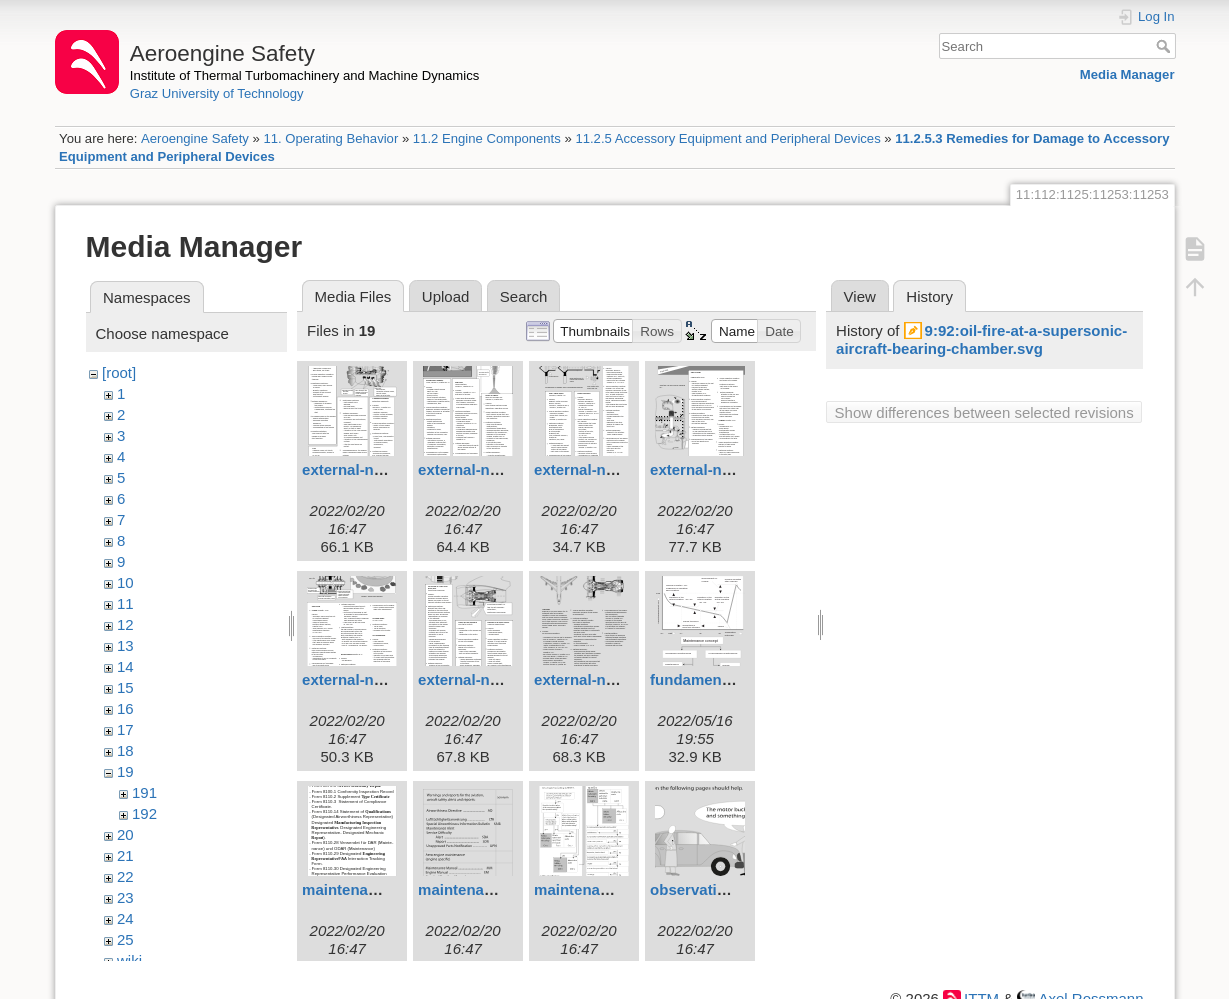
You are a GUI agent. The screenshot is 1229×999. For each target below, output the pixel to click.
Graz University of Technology (217, 93)
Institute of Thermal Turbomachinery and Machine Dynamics (305, 75)
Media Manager (1127, 74)
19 (125, 771)
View (860, 296)
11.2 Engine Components (487, 138)
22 (125, 876)
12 (125, 624)
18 (125, 750)
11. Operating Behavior (330, 138)
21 (125, 855)
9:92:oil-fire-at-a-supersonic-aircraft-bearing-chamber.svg (981, 339)
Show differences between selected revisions (984, 412)
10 (125, 582)
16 (125, 708)
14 (125, 666)
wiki (129, 960)
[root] (119, 372)
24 (125, 918)
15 (125, 687)
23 (125, 897)
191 (144, 792)
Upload (446, 296)
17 (125, 729)
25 (125, 939)
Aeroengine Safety (195, 138)
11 (125, 603)
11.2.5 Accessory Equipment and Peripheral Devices (727, 138)
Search (1165, 46)
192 (144, 813)
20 (125, 834)
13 (125, 645)
